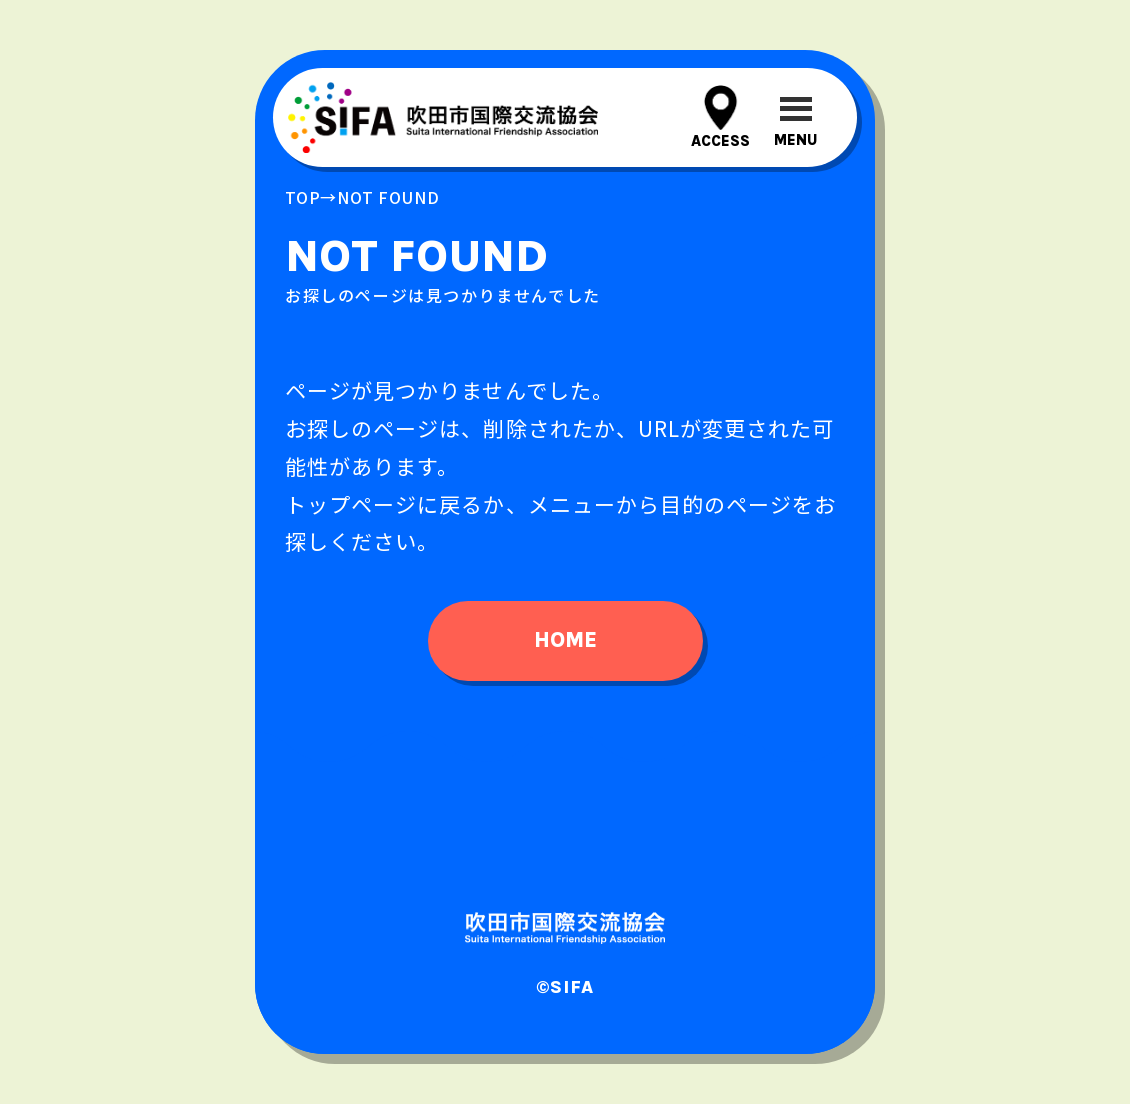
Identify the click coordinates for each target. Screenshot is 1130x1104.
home (565, 640)
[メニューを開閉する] (795, 117)
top (302, 197)
